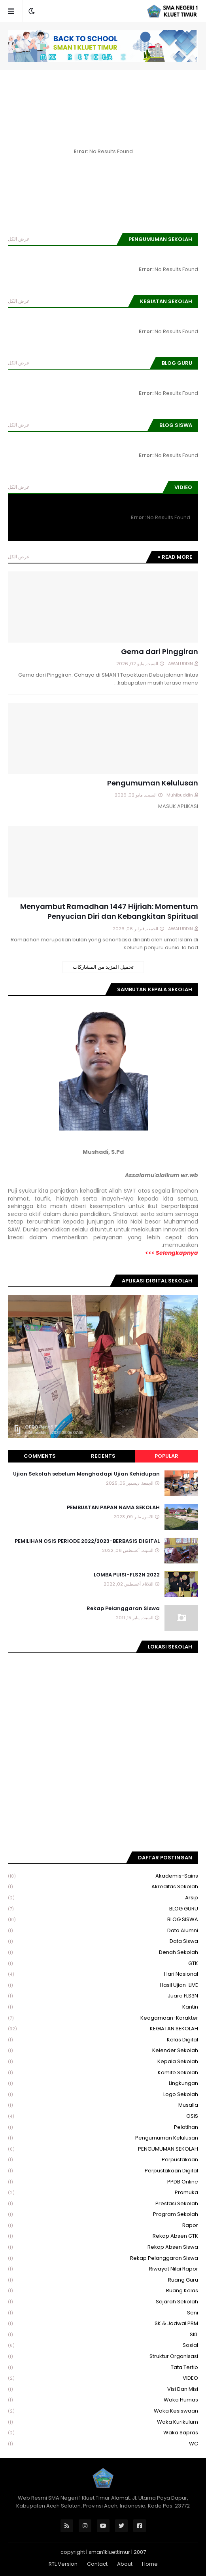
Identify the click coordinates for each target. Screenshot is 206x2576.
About (124, 2564)
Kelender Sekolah (103, 2051)
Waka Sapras (103, 2433)
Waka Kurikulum (103, 2422)
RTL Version (63, 2564)
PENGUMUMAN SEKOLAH (103, 2149)
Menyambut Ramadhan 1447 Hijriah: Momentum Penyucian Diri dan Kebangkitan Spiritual (109, 911)
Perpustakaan (103, 2160)
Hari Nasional (103, 1974)
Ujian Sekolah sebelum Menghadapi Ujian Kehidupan (86, 1474)
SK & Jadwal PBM (103, 2324)
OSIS (103, 2116)
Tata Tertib (103, 2368)
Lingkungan (103, 2083)
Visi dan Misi (103, 2389)
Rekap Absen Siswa (103, 2247)
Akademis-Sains (103, 1876)
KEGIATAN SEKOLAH (103, 2029)
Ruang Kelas (103, 2291)
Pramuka (103, 2193)
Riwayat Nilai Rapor (103, 2269)
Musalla (103, 2105)
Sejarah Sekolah (103, 2302)
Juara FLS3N (103, 1996)
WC (103, 2444)
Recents (103, 1456)
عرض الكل (19, 238)
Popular (166, 1456)
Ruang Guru (103, 2280)
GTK (103, 1964)
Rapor (103, 2225)
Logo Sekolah (103, 2094)
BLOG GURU (103, 1909)
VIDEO (103, 2378)
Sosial (103, 2345)
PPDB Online (103, 2182)
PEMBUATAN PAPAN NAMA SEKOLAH (113, 1507)
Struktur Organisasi (103, 2356)
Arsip (103, 1898)
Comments (40, 1456)
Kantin (103, 2007)
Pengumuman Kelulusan (152, 783)
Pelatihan (103, 2127)
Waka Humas (103, 2400)
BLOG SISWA (103, 1920)
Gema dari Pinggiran (159, 651)
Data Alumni (103, 1931)
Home (150, 2564)
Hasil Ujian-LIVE (103, 1985)
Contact (97, 2564)
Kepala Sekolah (103, 2062)
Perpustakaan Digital (103, 2171)
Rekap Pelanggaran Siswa (123, 1608)
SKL (103, 2335)
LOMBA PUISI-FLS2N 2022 (127, 1574)
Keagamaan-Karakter (103, 2018)
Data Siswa (103, 1941)
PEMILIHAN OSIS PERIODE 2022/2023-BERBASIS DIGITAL (87, 1541)
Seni (103, 2313)
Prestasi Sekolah (103, 2204)
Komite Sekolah (103, 2073)
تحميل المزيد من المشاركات (103, 967)
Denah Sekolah (103, 1952)
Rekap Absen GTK (103, 2236)
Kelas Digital (103, 2040)
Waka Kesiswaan (103, 2411)
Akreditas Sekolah (103, 1887)
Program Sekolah (103, 2214)
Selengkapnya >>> (171, 1253)
